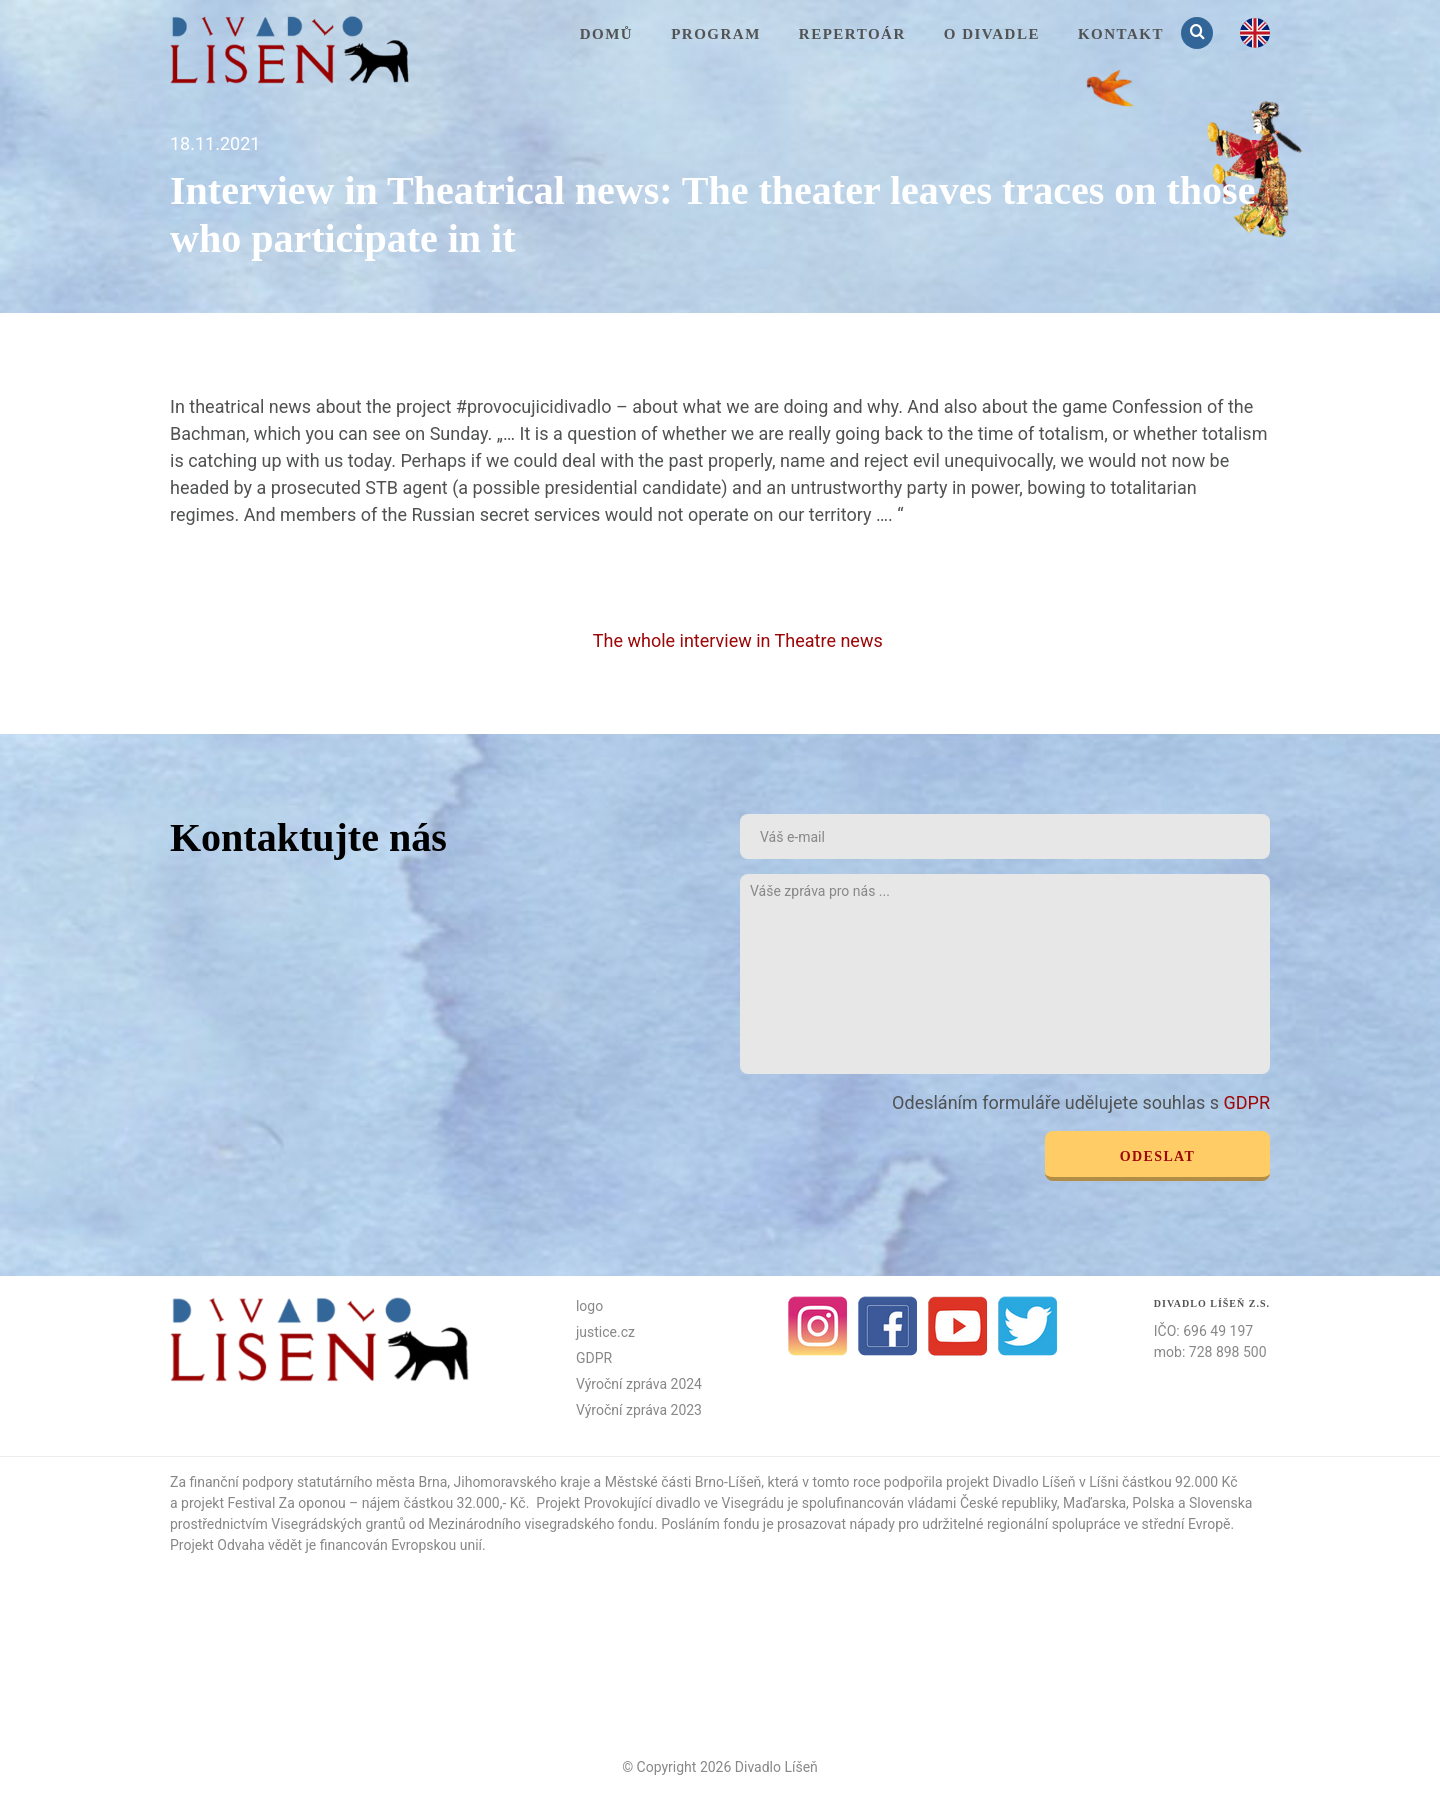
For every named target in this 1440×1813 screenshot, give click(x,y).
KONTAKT (1121, 34)
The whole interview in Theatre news (740, 640)
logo (589, 1306)
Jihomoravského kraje (522, 1482)
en (1255, 33)
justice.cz (605, 1332)
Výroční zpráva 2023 (639, 1410)
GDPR (1246, 1102)
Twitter (1028, 1326)
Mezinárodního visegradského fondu (541, 1524)
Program (716, 34)
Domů (607, 34)
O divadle (992, 34)
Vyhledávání (1199, 32)
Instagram (818, 1326)
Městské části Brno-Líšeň (683, 1482)
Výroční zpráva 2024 (639, 1384)
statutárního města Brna (372, 1482)
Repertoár (852, 34)
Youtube (958, 1326)
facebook (888, 1326)
